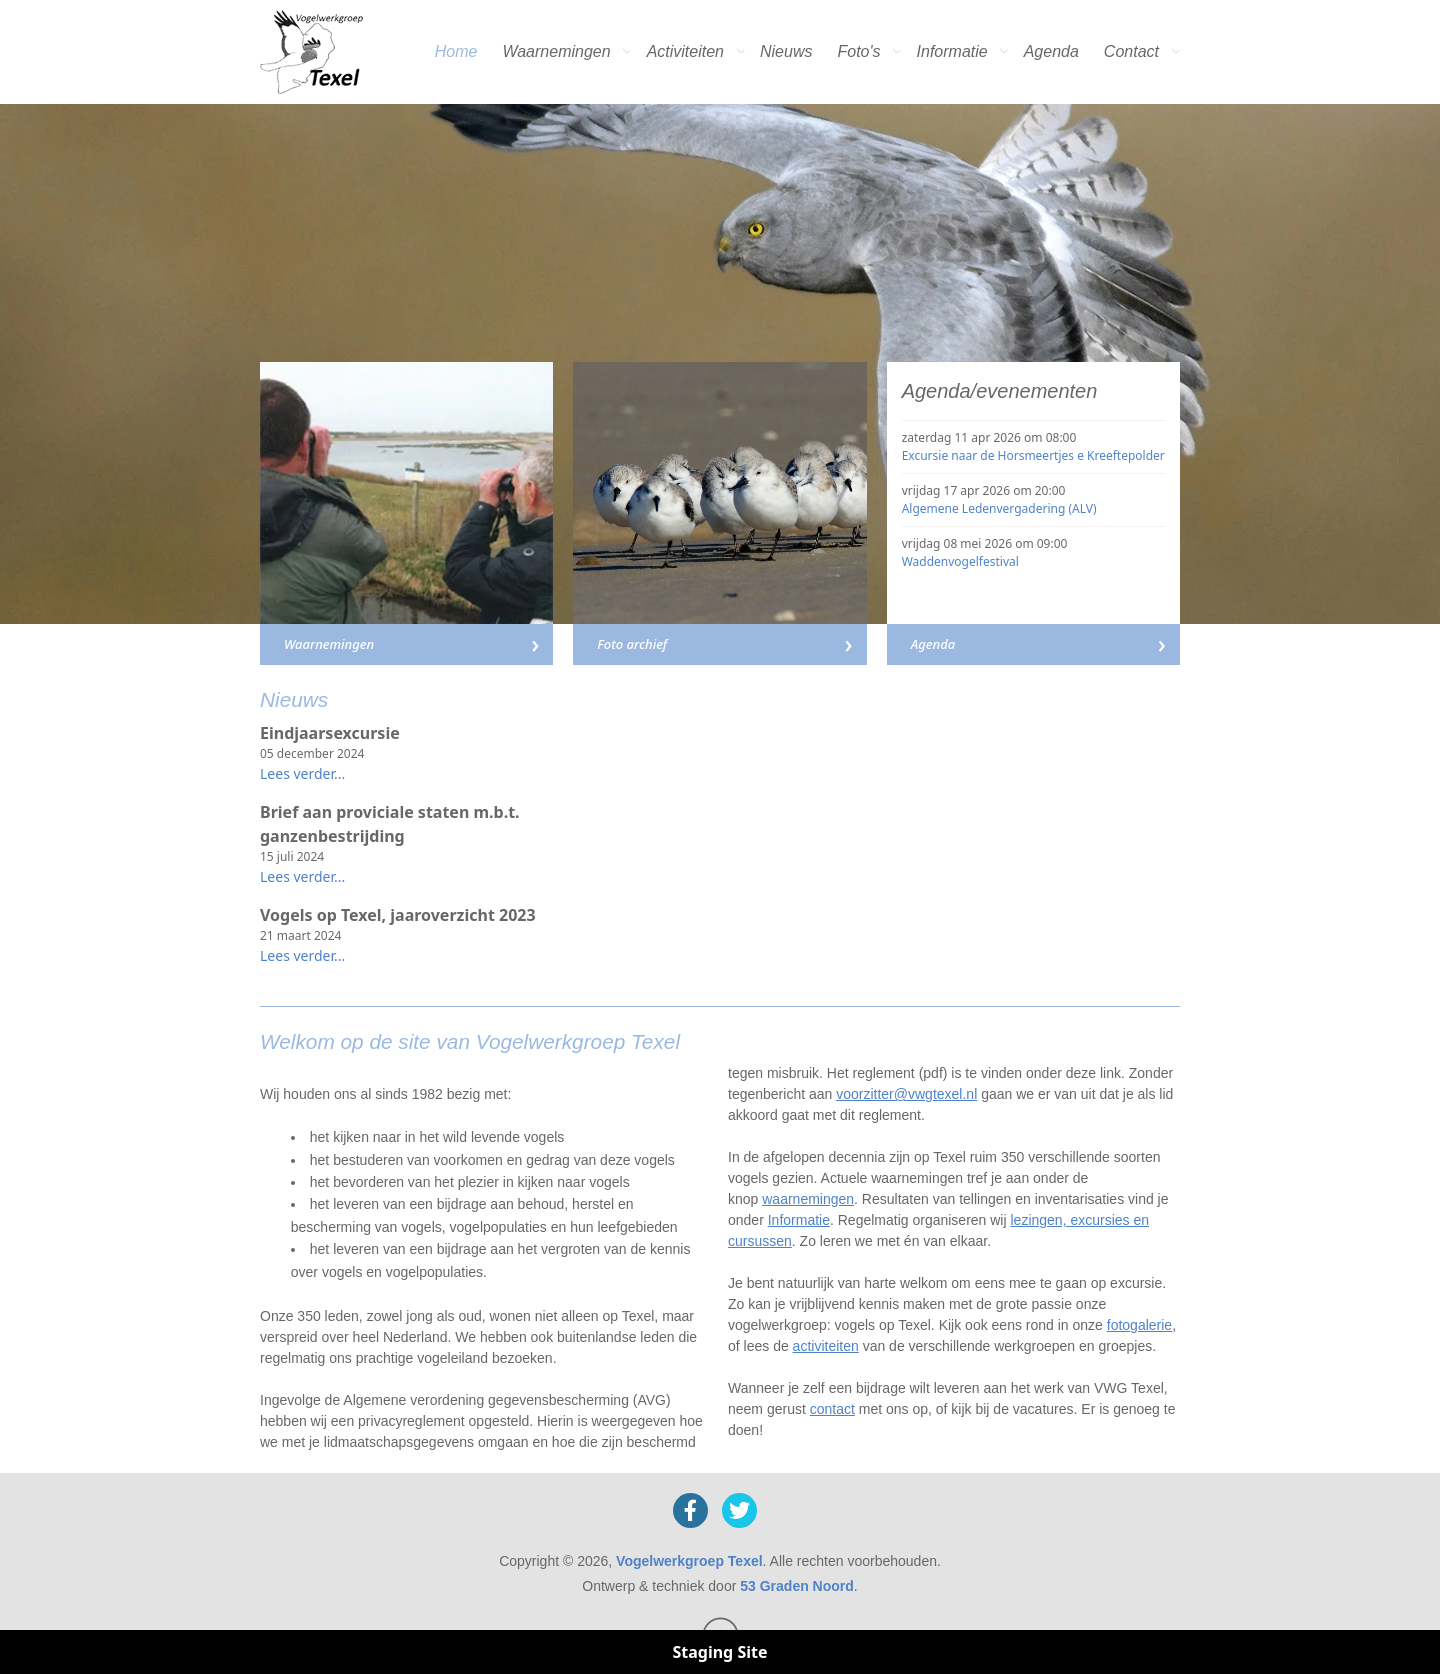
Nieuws (786, 51)
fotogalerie (1139, 1325)
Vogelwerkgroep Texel (689, 1561)
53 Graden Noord (797, 1586)
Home (456, 51)
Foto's (858, 51)
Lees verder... (302, 773)
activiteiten (826, 1346)
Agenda (1051, 51)
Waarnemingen (556, 51)
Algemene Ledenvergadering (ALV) (999, 508)
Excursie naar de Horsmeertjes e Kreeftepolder (1033, 455)
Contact (1131, 51)
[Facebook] (690, 1510)
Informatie (952, 51)
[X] (739, 1510)
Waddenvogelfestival (960, 561)
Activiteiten (685, 51)
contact (832, 1409)
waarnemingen (808, 1199)
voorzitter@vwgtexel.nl (906, 1094)
